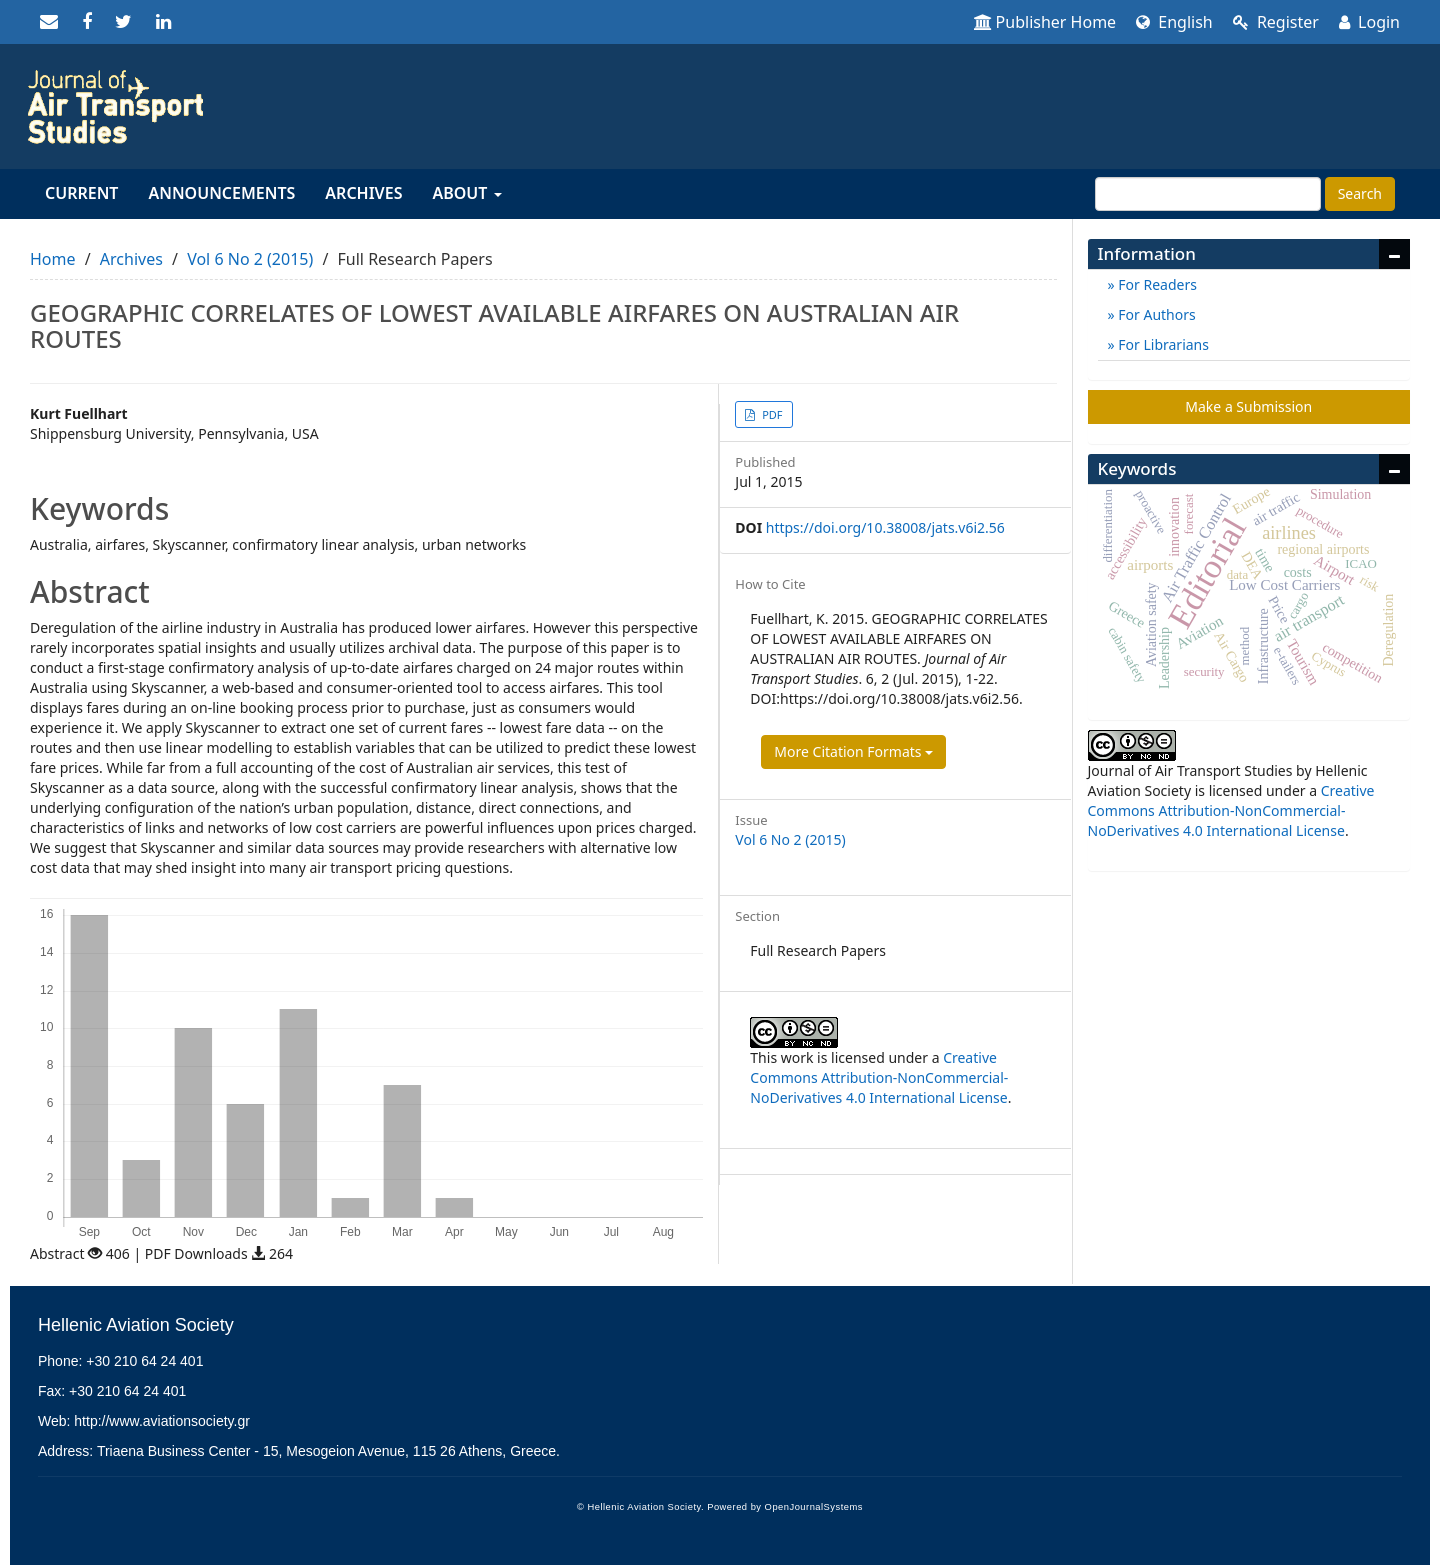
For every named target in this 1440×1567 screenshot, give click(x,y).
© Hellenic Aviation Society (639, 1507)
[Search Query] (1208, 194)
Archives (363, 193)
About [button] (466, 193)
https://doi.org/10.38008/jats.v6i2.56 (885, 527)
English (1174, 22)
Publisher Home (1045, 22)
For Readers (1156, 284)
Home (53, 259)
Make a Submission (1248, 406)
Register (1276, 22)
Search (1360, 193)
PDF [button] (770, 414)
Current (81, 193)
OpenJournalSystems (814, 1507)
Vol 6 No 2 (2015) (250, 259)
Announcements (221, 193)
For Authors (1155, 314)
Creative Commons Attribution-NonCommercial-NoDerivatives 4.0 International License (879, 1077)
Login (1369, 22)
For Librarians (1162, 344)
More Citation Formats (853, 751)
